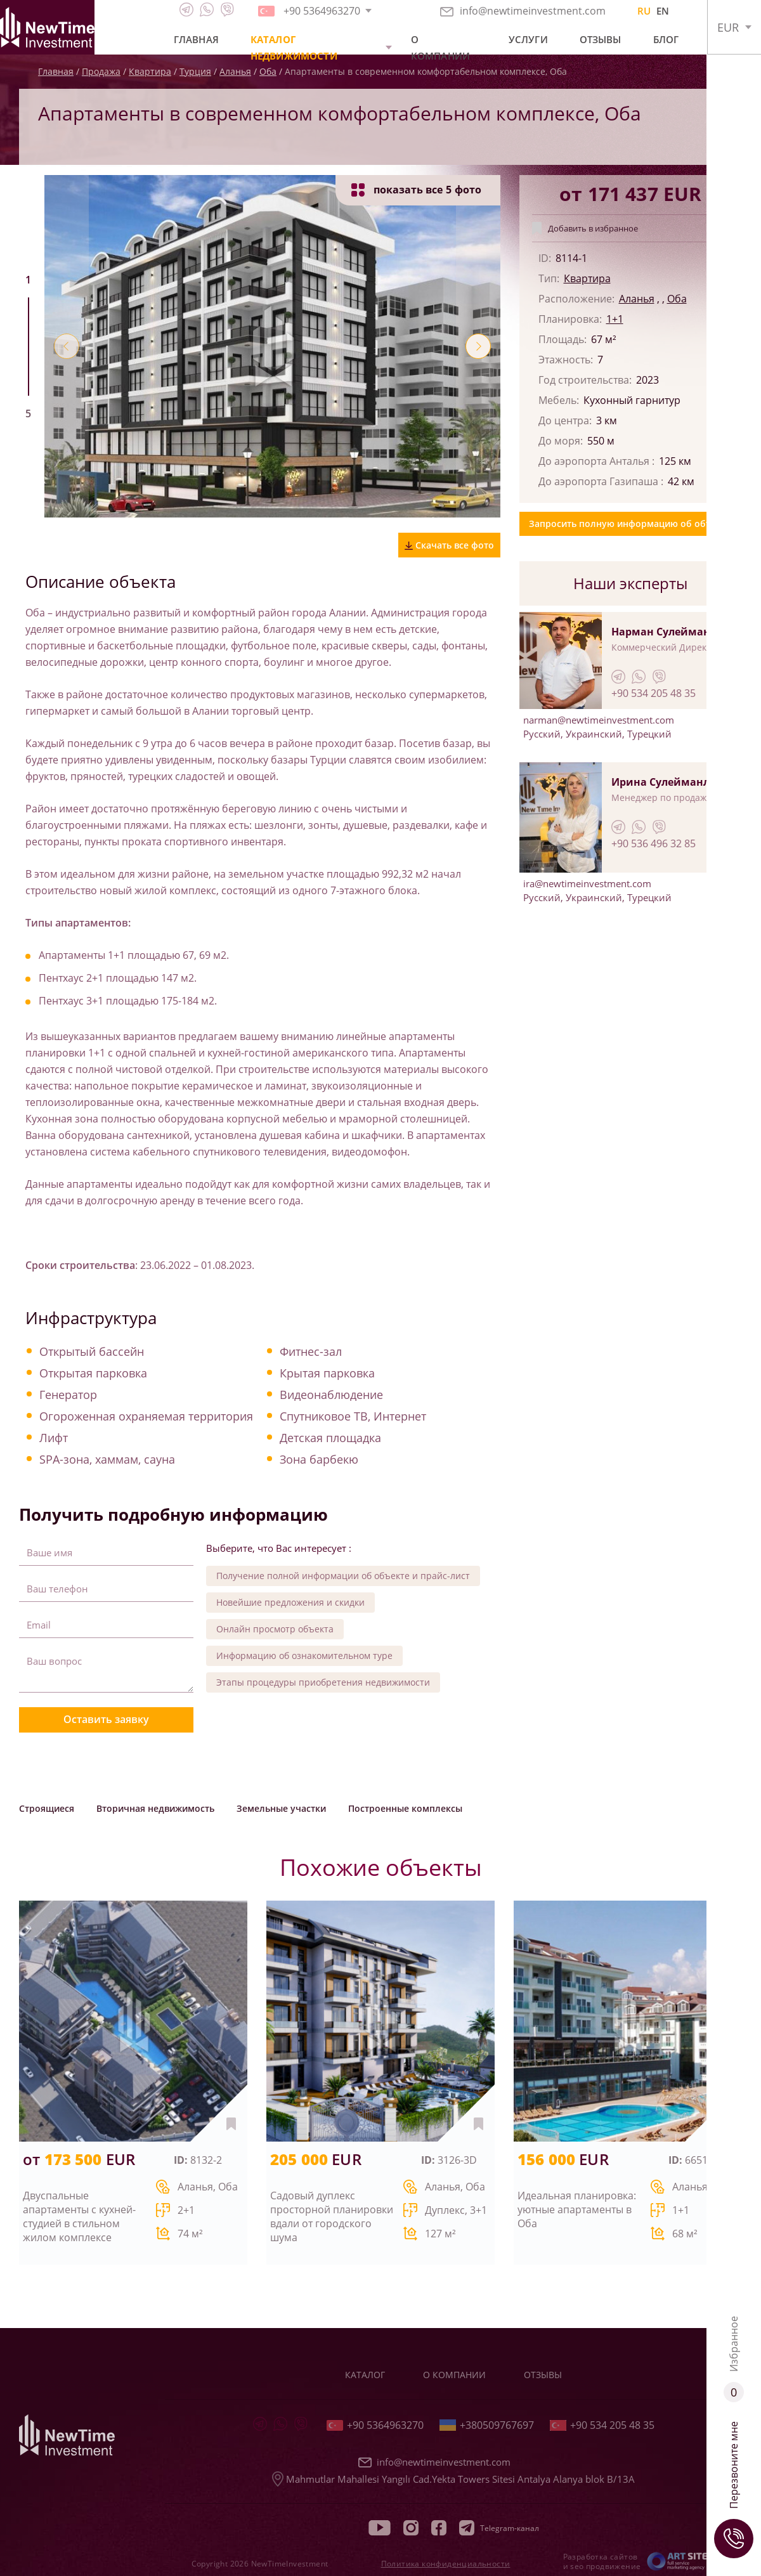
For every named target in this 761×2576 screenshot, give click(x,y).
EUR (728, 27)
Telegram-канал (499, 2527)
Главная (196, 39)
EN (662, 10)
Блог (666, 39)
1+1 (614, 319)
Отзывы (600, 39)
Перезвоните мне (733, 2489)
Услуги (528, 39)
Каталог (365, 2375)
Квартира (587, 278)
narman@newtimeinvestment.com (598, 719)
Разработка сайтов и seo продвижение (602, 2561)
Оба (677, 299)
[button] (66, 346)
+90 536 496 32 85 (653, 843)
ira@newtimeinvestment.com (587, 883)
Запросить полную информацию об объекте (630, 523)
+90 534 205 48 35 (653, 693)
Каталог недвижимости (293, 47)
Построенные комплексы (405, 1808)
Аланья (636, 299)
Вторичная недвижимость (155, 1808)
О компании (440, 47)
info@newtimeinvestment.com (523, 11)
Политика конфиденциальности (446, 2563)
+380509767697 (486, 2425)
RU (644, 10)
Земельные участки (281, 1808)
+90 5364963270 (375, 2425)
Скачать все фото (449, 545)
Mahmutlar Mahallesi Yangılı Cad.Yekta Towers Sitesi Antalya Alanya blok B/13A (453, 2479)
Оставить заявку (106, 1719)
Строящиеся (46, 1808)
